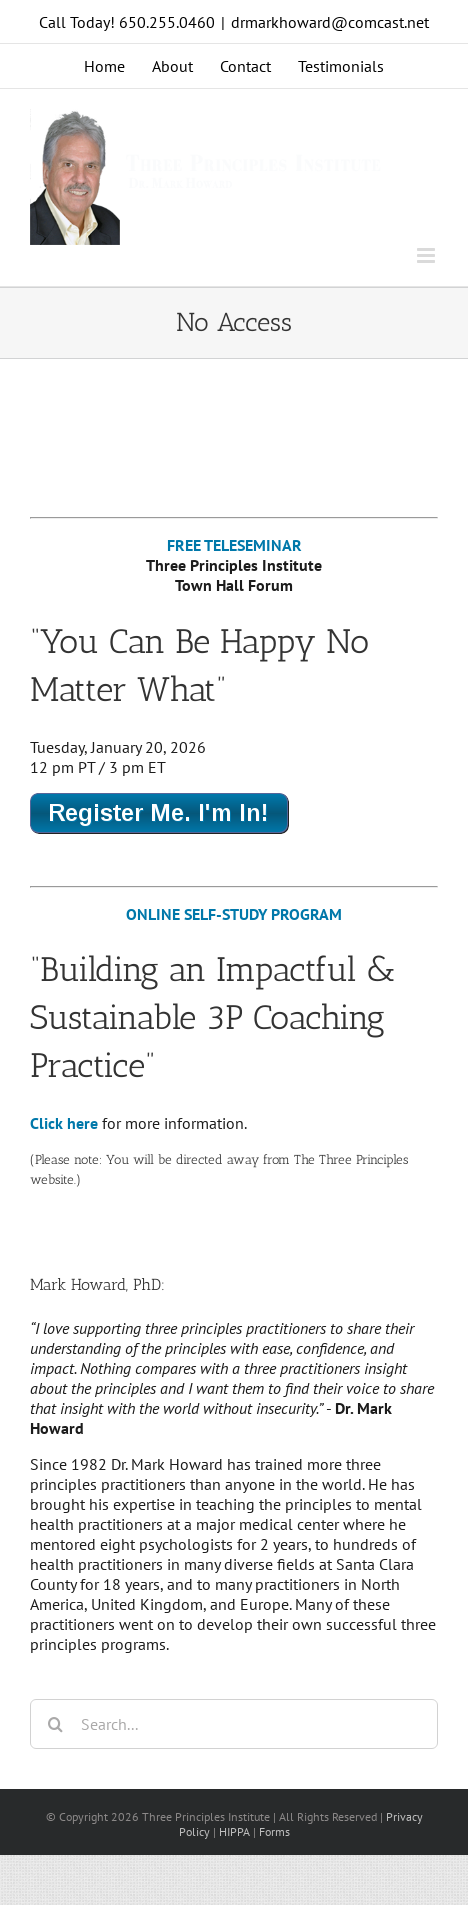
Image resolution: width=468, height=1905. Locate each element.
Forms (274, 1831)
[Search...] (234, 1724)
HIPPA (234, 1831)
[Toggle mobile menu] (427, 255)
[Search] (55, 1724)
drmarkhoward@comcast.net (330, 22)
